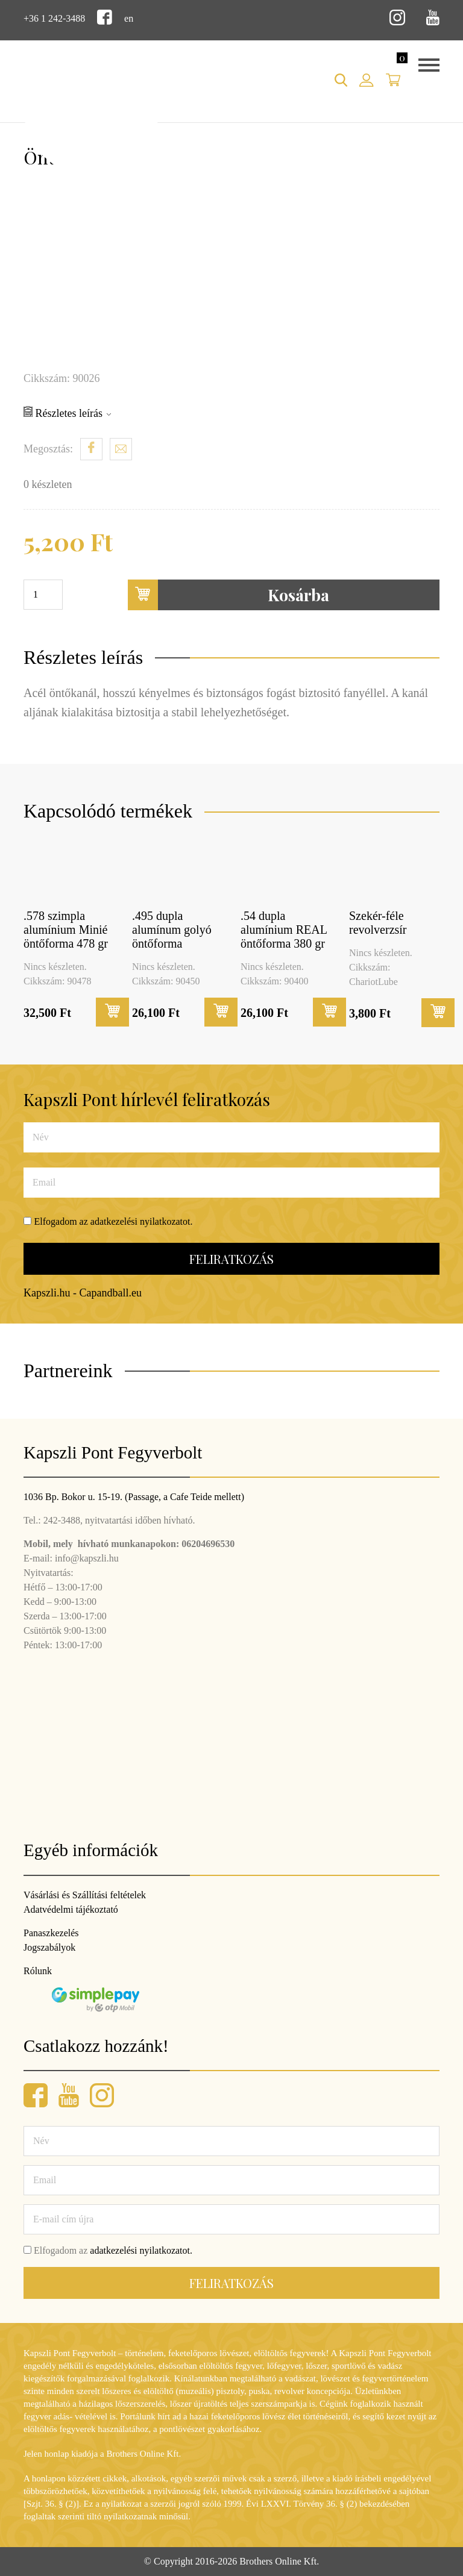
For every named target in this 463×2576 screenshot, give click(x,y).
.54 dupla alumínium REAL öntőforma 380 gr (284, 929)
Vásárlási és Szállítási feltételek (85, 1895)
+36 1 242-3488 (54, 18)
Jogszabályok (49, 1947)
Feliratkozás (231, 1259)
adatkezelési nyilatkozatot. (141, 1221)
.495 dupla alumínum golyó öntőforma (172, 929)
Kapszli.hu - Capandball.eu (83, 1293)
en (128, 18)
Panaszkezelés (51, 1933)
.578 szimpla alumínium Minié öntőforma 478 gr (66, 929)
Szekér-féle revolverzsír (378, 922)
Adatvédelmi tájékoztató (71, 1909)
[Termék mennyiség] (43, 595)
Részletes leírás (67, 412)
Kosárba (229, 595)
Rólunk (38, 1971)
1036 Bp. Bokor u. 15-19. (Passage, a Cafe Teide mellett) (134, 1497)
